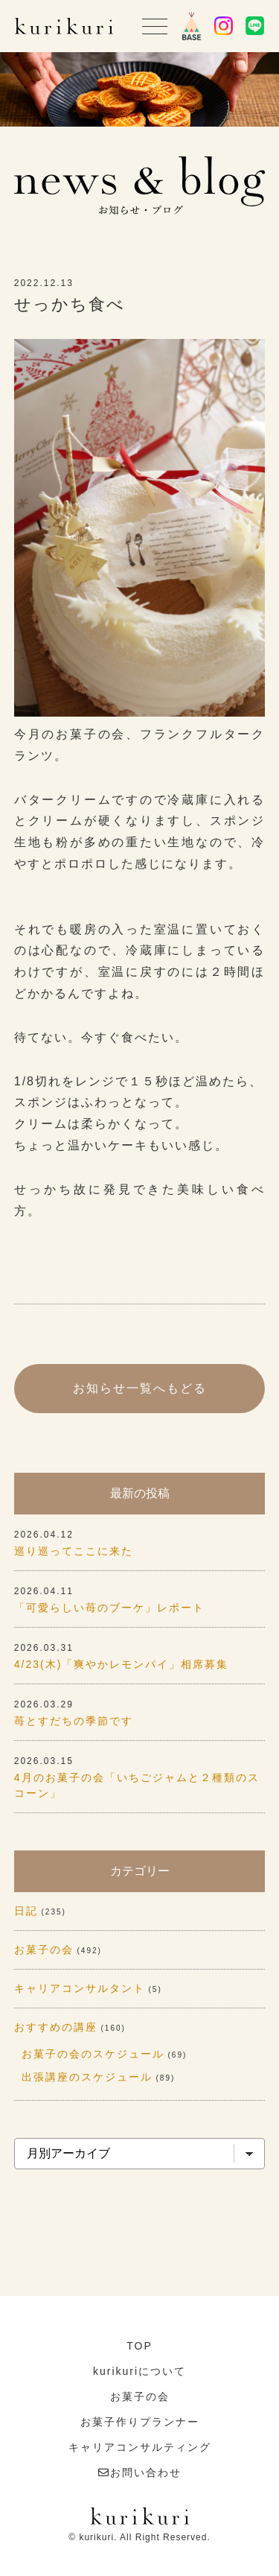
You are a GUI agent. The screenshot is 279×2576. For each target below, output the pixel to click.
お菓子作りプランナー (139, 2422)
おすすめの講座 (55, 2027)
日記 (26, 1911)
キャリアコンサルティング (139, 2447)
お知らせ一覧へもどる (140, 1388)
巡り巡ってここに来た (73, 1551)
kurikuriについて (139, 2371)
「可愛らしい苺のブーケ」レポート (109, 1608)
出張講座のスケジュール (87, 2077)
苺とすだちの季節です (73, 1721)
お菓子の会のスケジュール (93, 2054)
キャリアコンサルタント (79, 1988)
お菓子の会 (44, 1949)
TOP (139, 2346)
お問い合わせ (146, 2472)
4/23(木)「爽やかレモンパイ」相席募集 (121, 1664)
